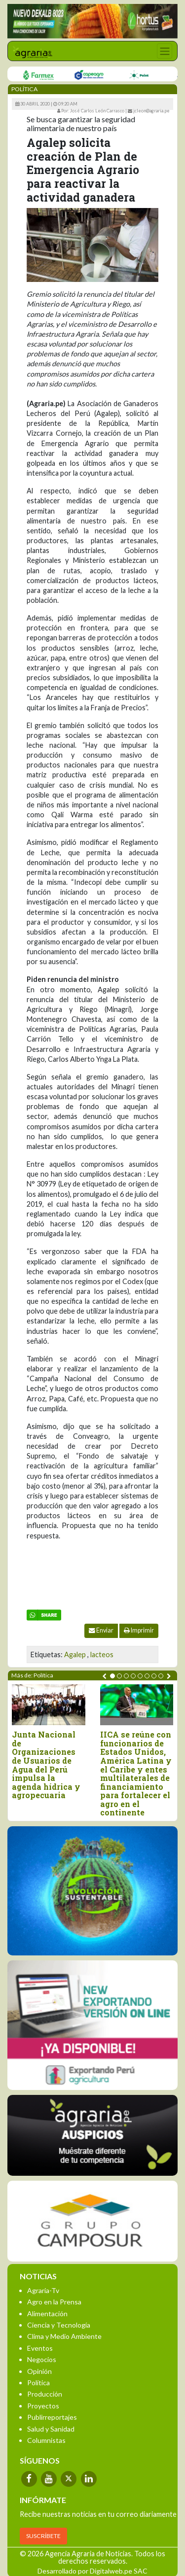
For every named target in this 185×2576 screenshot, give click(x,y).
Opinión (39, 2371)
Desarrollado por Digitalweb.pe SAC (92, 2571)
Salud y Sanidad (50, 2429)
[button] (112, 1676)
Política (38, 2382)
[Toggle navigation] (164, 51)
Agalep (75, 1654)
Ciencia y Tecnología (58, 2325)
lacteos (101, 1654)
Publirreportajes (52, 2417)
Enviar (101, 1630)
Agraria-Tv (43, 2290)
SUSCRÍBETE (43, 2536)
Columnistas (46, 2440)
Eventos (40, 2348)
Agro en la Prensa (54, 2302)
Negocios (41, 2359)
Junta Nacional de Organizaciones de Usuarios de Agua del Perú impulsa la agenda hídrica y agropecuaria (46, 1765)
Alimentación (47, 2313)
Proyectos (43, 2406)
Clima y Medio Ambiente (64, 2336)
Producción (44, 2394)
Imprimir (139, 1630)
